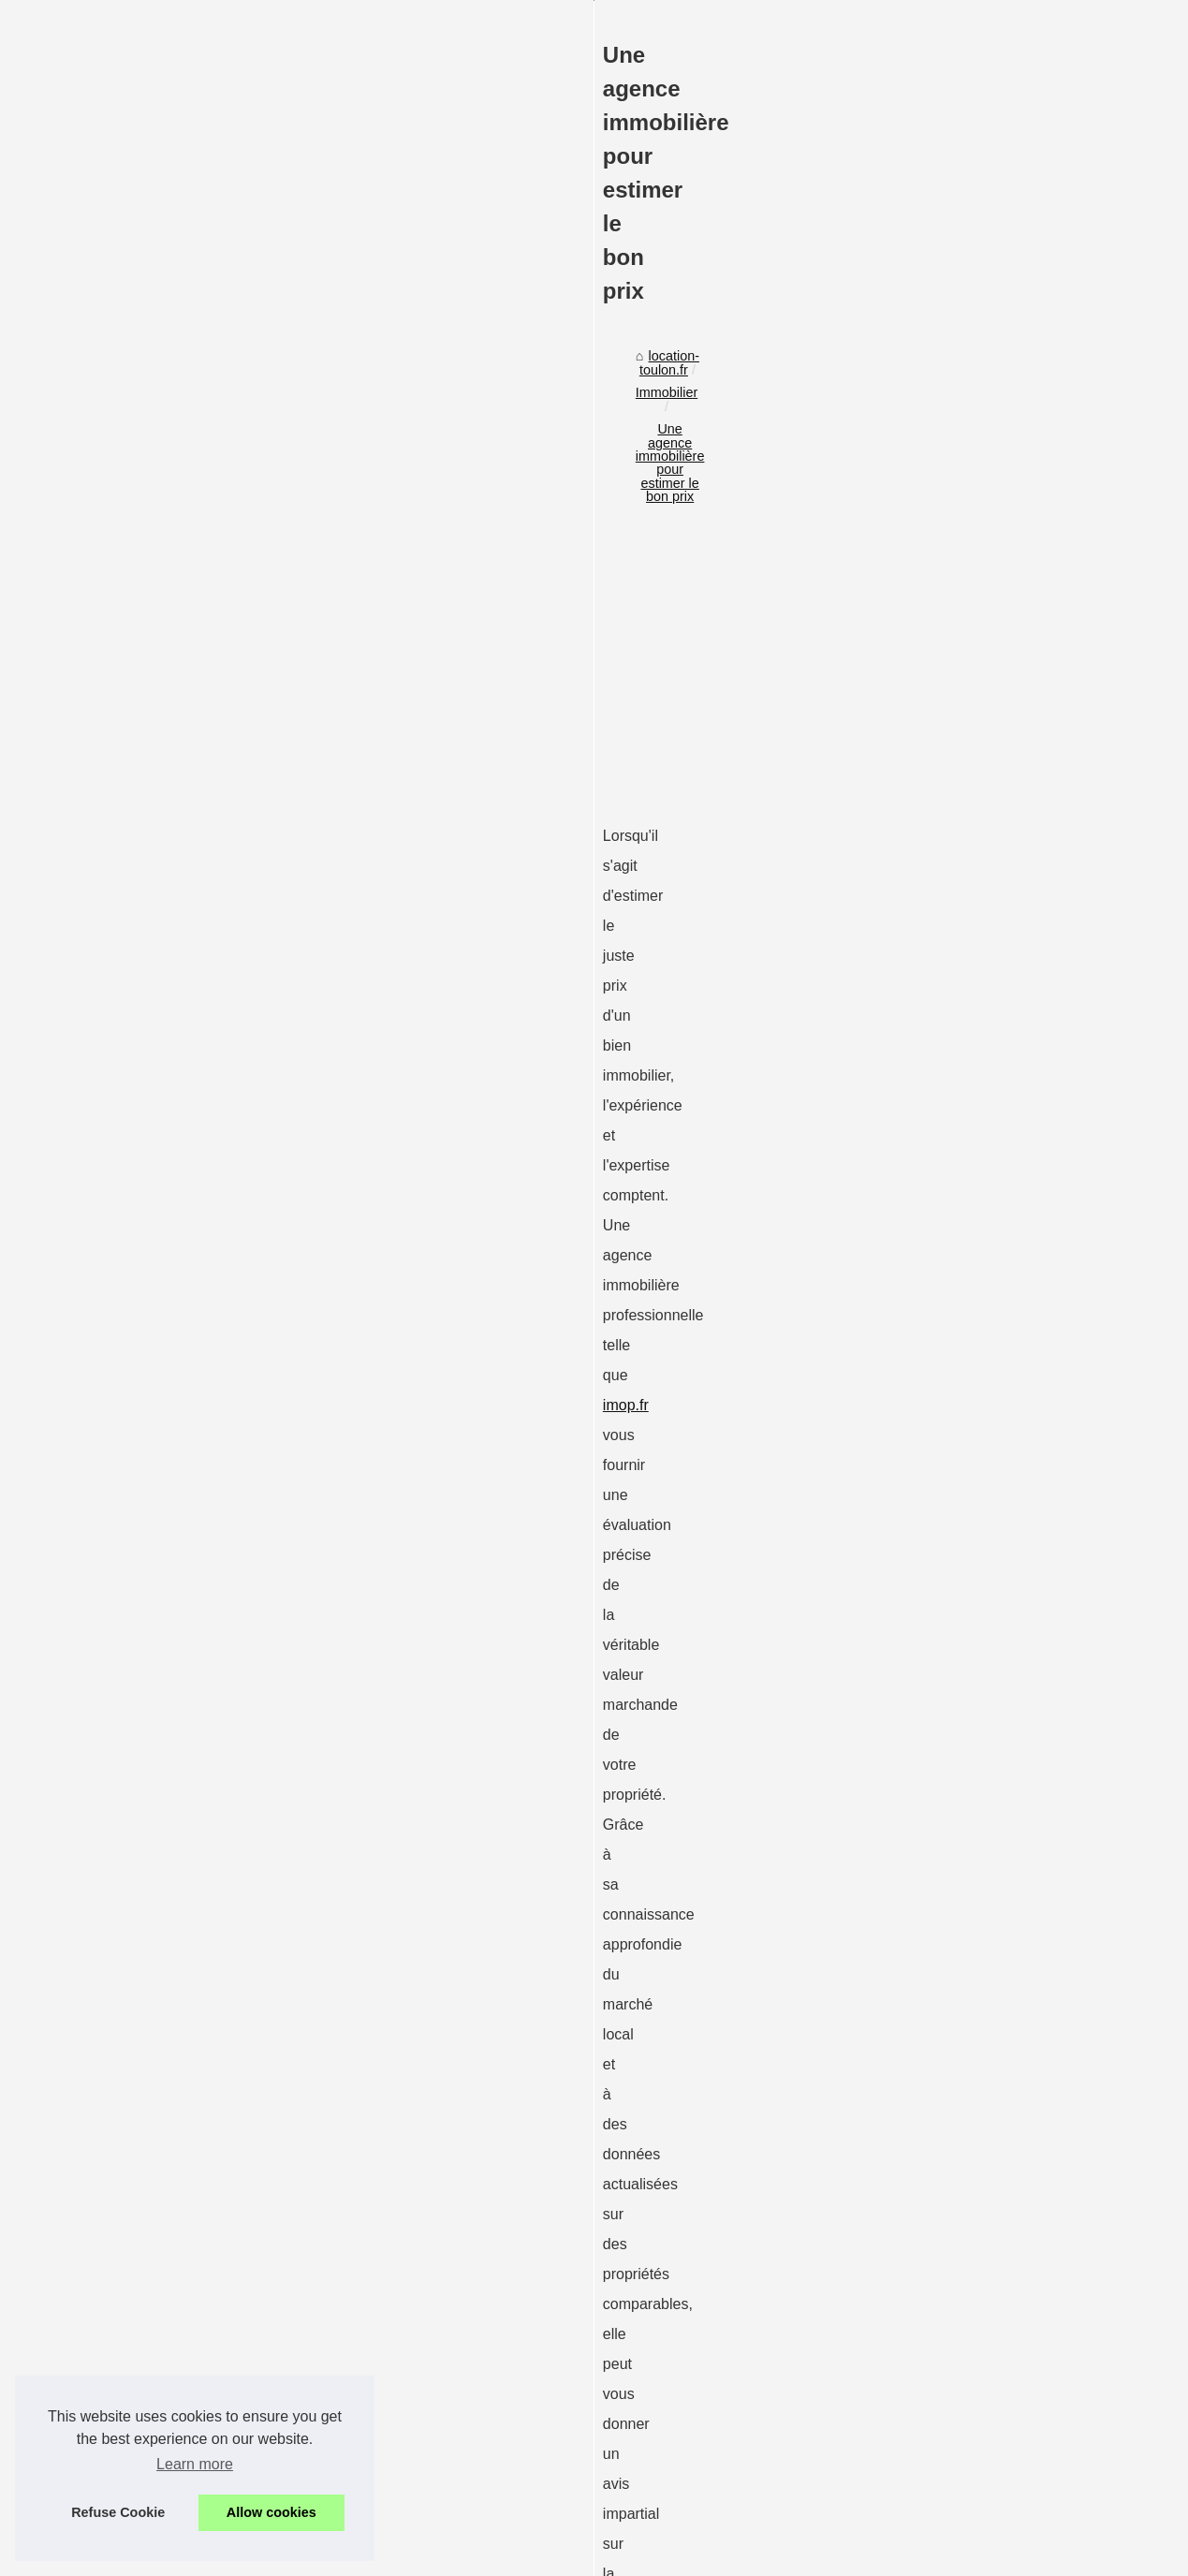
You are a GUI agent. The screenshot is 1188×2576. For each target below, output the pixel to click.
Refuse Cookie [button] (118, 2512)
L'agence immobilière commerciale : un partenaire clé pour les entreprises (744, 2291)
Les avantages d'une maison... (990, 1438)
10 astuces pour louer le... (976, 1521)
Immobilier (235, 707)
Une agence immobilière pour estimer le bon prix (428, 707)
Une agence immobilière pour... (992, 1604)
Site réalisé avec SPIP (451, 2556)
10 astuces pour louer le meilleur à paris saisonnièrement (358, 2465)
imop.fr (235, 1077)
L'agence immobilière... (968, 1562)
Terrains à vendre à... (962, 1479)
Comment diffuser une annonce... (998, 1194)
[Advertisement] (454, 864)
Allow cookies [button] (271, 2512)
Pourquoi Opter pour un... (974, 1295)
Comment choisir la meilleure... (991, 1337)
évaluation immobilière (150, 1680)
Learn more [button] (194, 2464)
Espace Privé (549, 2556)
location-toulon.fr (136, 707)
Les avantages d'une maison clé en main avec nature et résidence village (405, 2400)
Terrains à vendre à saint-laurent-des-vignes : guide (340, 2432)
